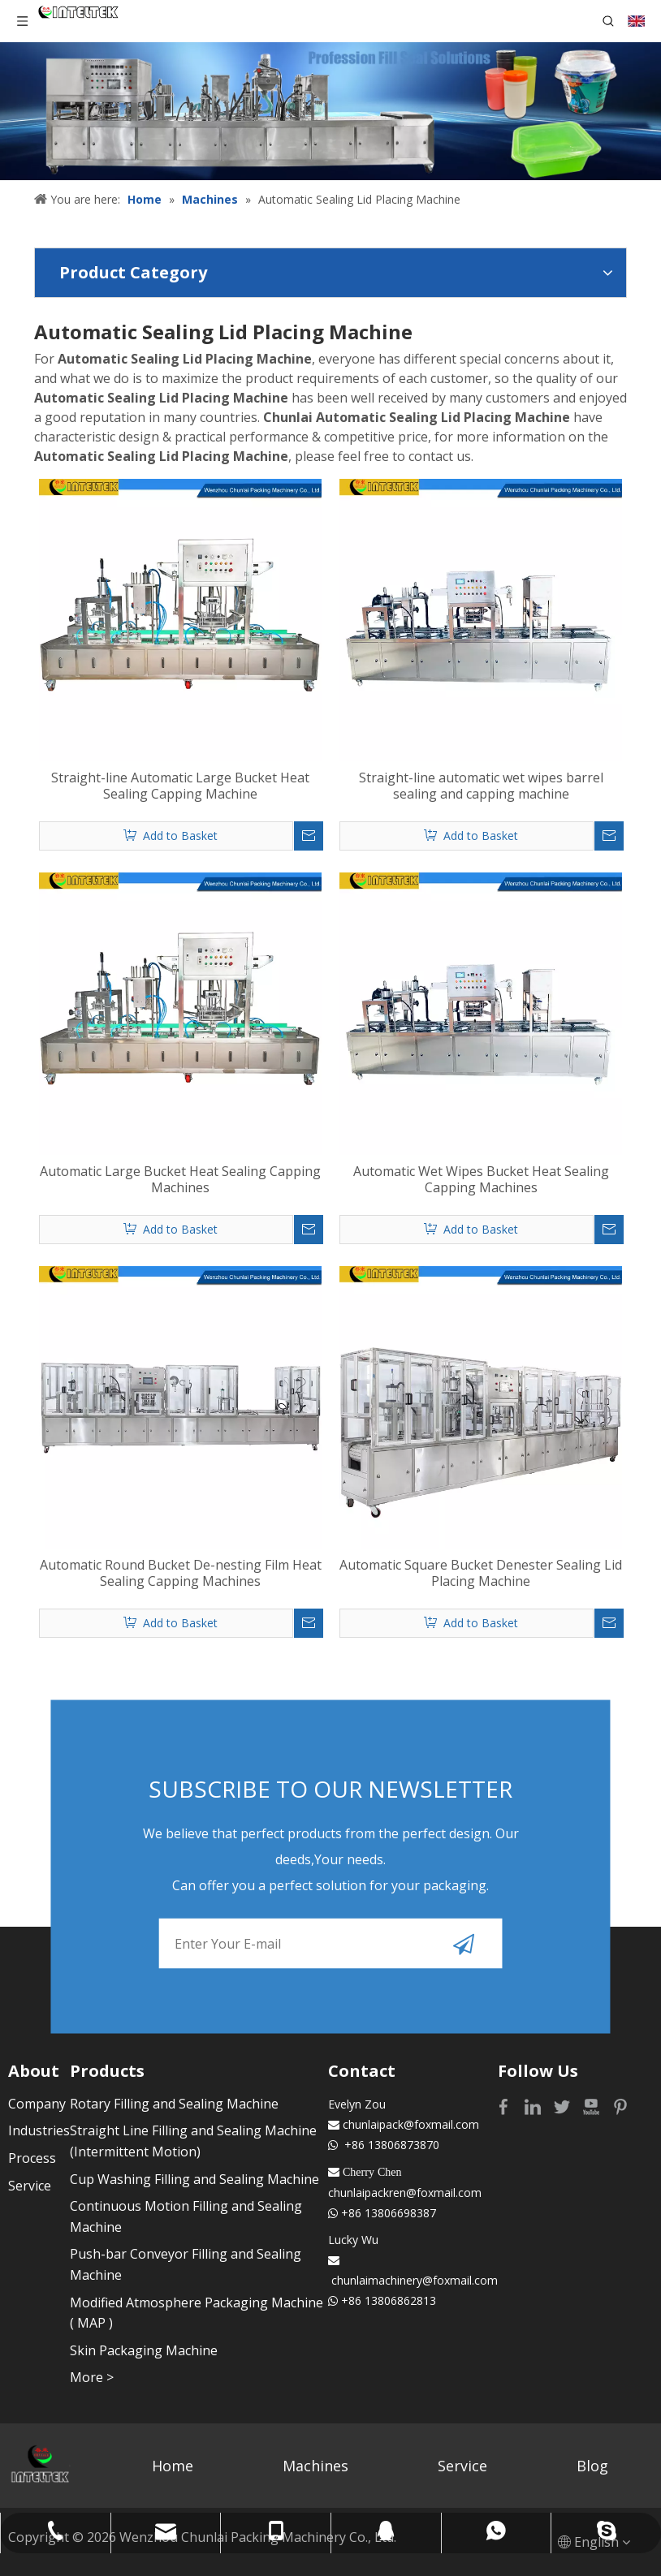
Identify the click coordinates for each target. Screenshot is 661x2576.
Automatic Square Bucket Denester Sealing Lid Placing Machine (480, 1573)
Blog (592, 2465)
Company (37, 2104)
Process (32, 2158)
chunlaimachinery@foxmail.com (414, 2280)
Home (172, 2465)
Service (29, 2186)
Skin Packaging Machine (144, 2350)
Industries (39, 2130)
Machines (315, 2465)
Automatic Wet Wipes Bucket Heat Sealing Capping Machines (481, 1179)
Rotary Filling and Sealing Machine (174, 2104)
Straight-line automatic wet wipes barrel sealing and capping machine (481, 785)
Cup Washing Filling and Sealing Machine (194, 2179)
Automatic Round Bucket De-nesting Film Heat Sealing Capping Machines (181, 1573)
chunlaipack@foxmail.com (411, 2124)
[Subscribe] (463, 1943)
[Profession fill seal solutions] (330, 111)
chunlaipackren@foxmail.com (405, 2192)
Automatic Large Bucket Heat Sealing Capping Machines (180, 1179)
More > (92, 2377)
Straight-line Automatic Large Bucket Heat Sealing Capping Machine (180, 785)
